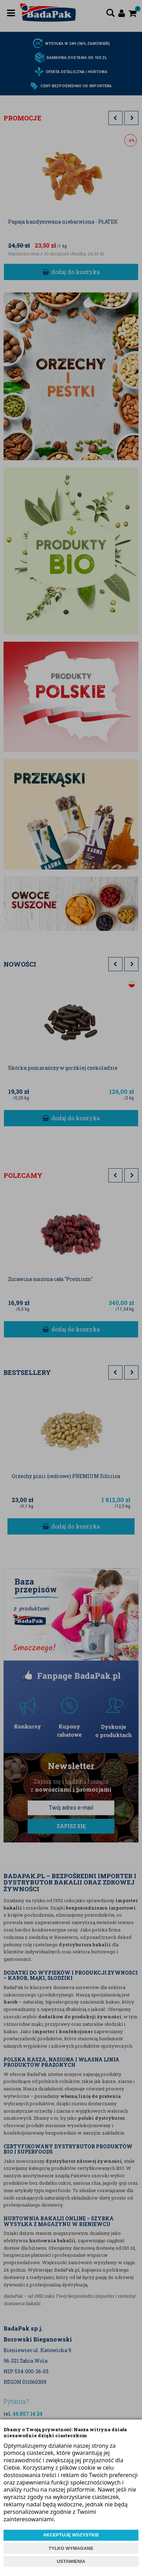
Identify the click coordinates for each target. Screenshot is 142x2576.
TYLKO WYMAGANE (71, 2548)
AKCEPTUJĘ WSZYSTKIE (71, 2535)
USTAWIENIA (71, 2561)
